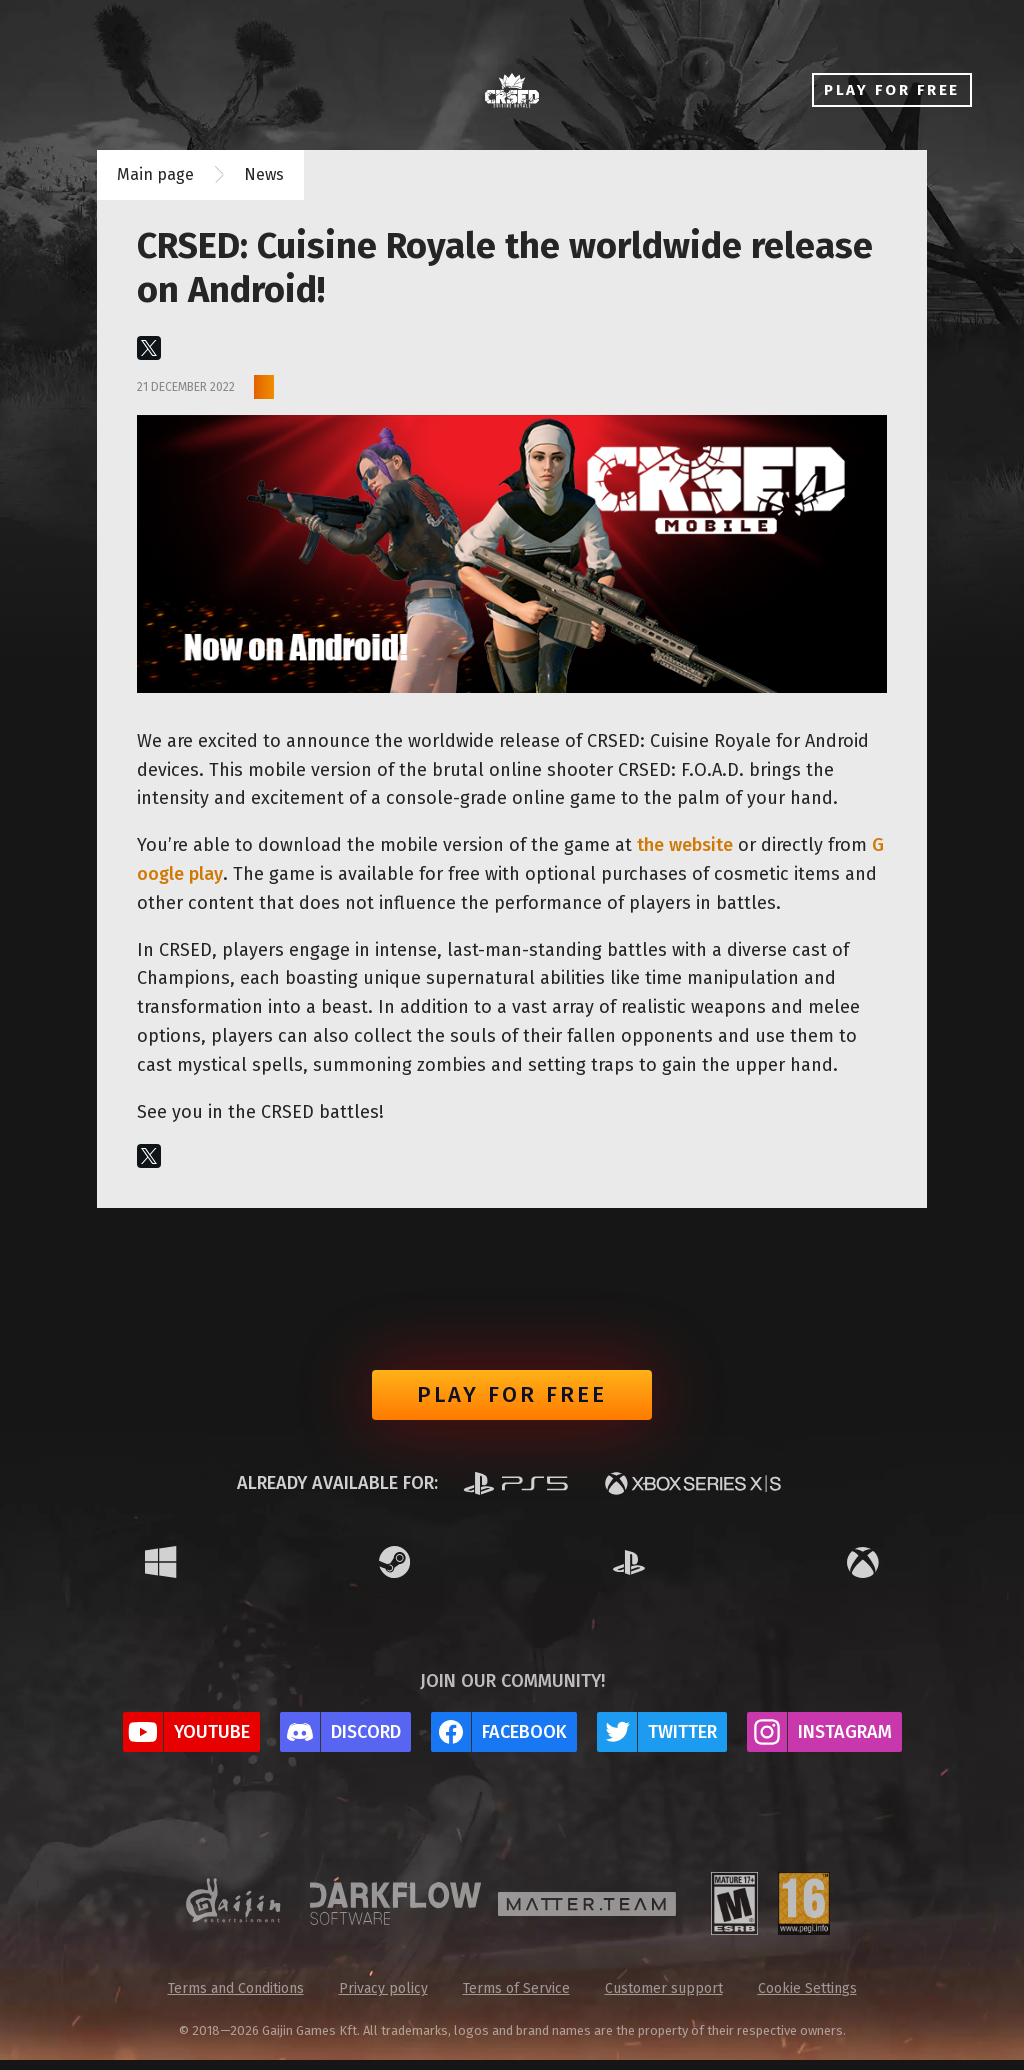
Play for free (512, 1400)
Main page (155, 174)
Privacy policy (383, 1998)
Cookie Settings (807, 1998)
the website (685, 845)
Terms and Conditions (236, 1998)
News (264, 174)
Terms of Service (516, 1998)
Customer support (664, 1998)
